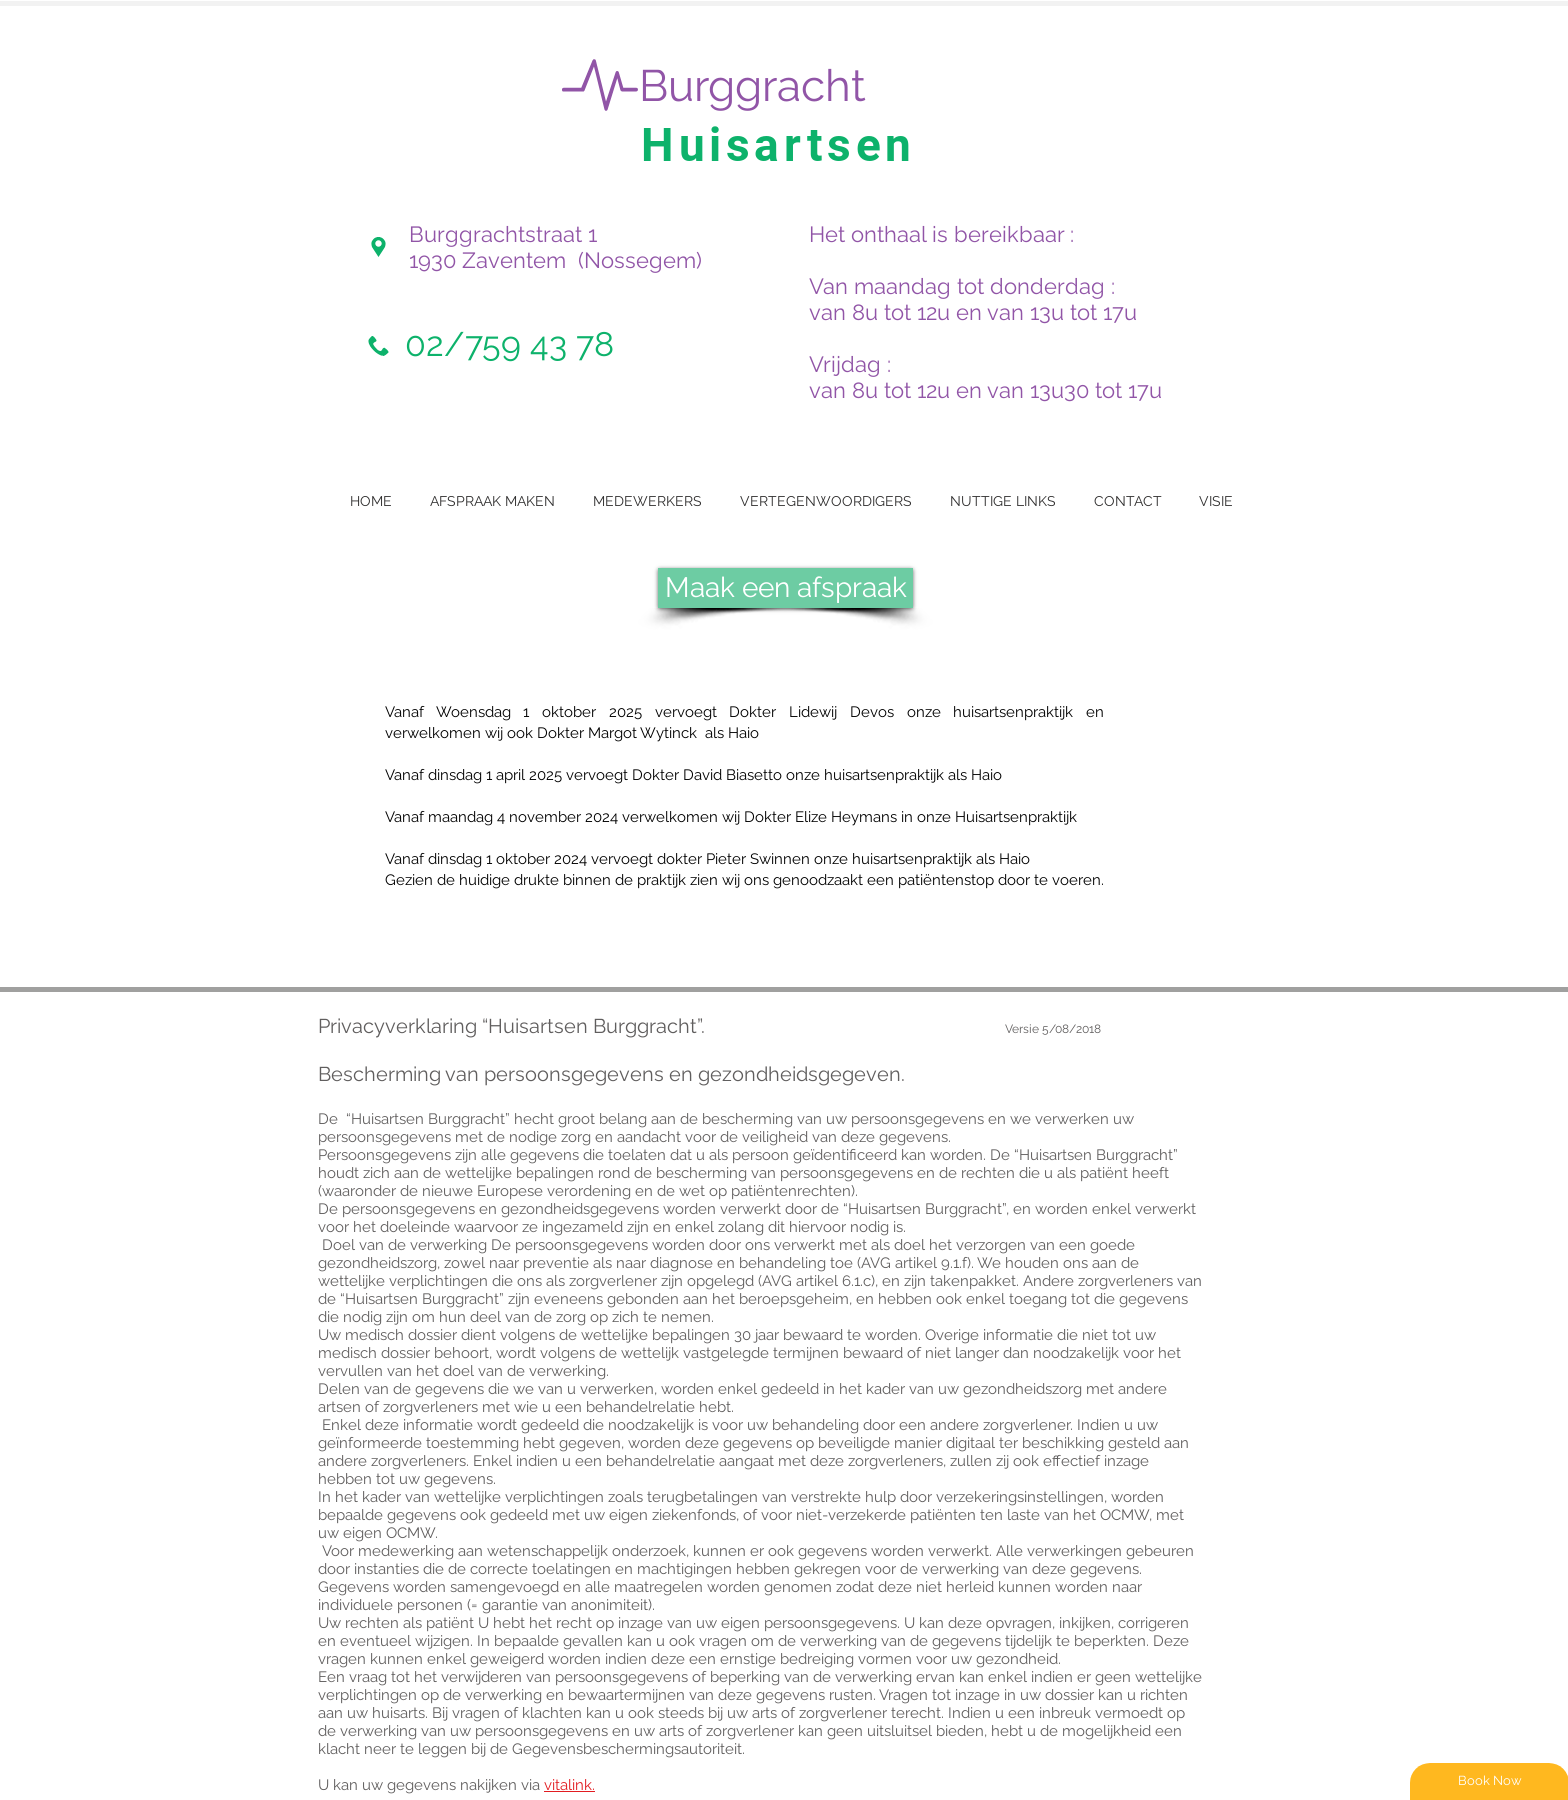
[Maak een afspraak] (785, 588)
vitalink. (569, 1785)
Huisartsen (778, 145)
